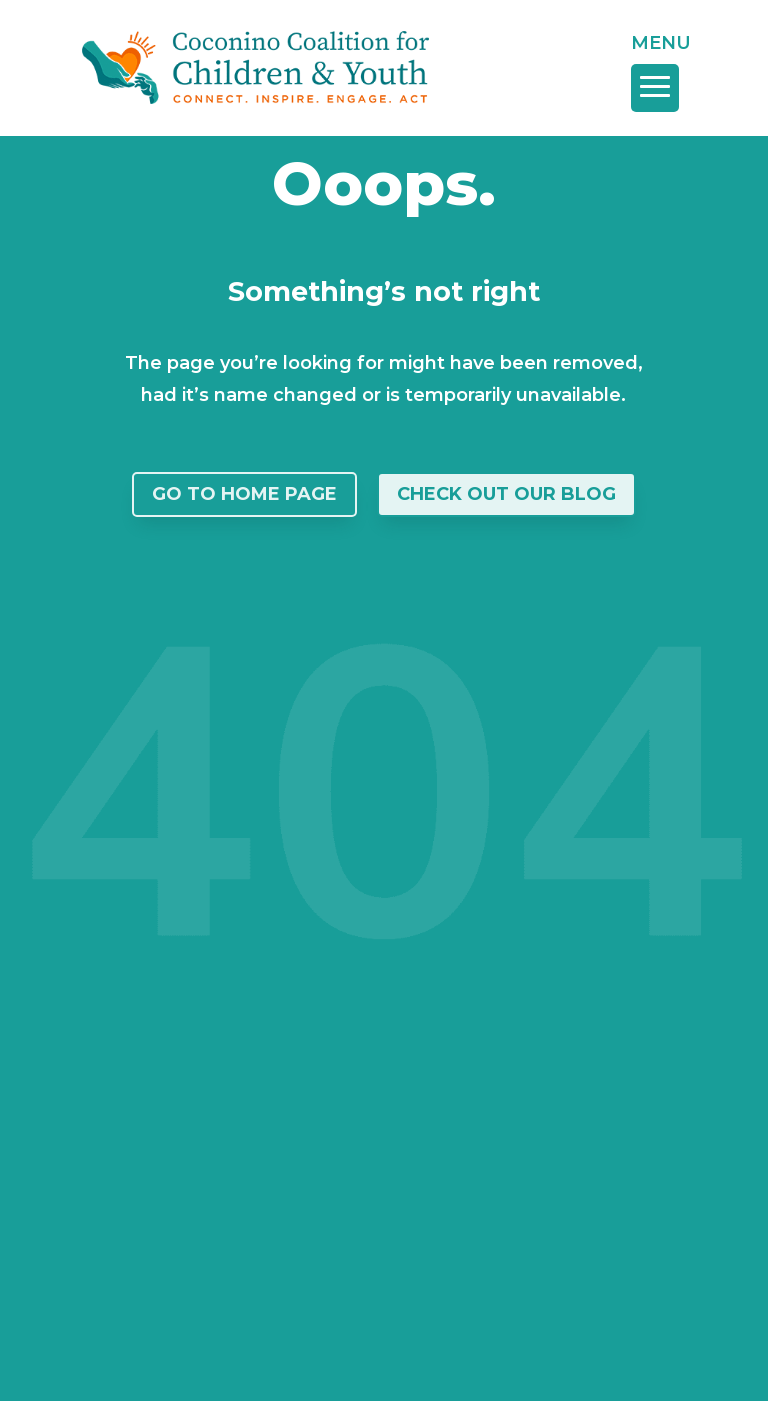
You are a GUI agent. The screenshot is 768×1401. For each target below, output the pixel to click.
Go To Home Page (244, 494)
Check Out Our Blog (506, 494)
